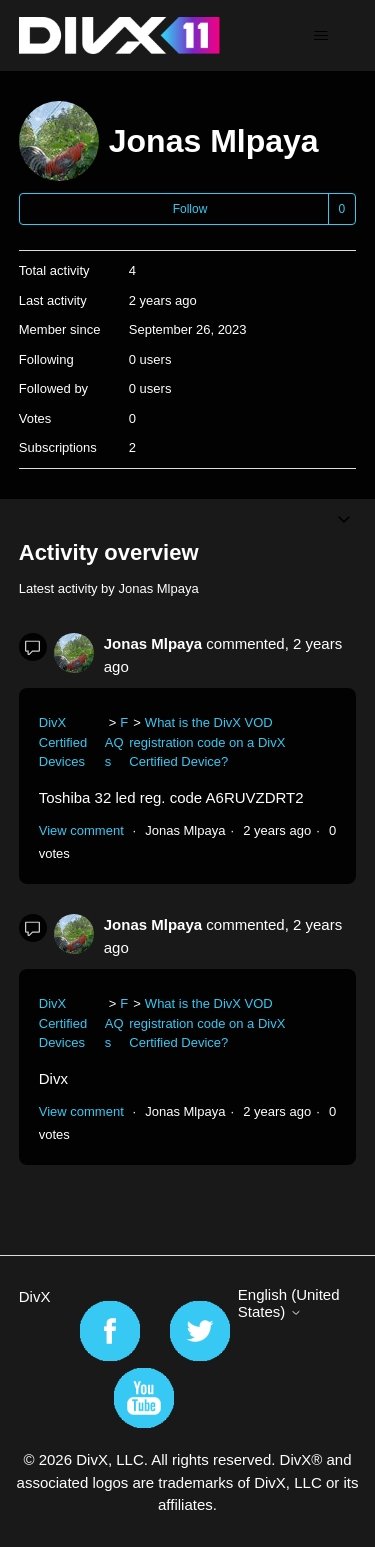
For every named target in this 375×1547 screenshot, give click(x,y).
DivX (35, 1296)
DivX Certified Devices (63, 742)
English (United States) (289, 1303)
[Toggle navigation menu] (320, 36)
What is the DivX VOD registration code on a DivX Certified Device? (207, 742)
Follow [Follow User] (190, 209)
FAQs (117, 742)
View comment (81, 830)
